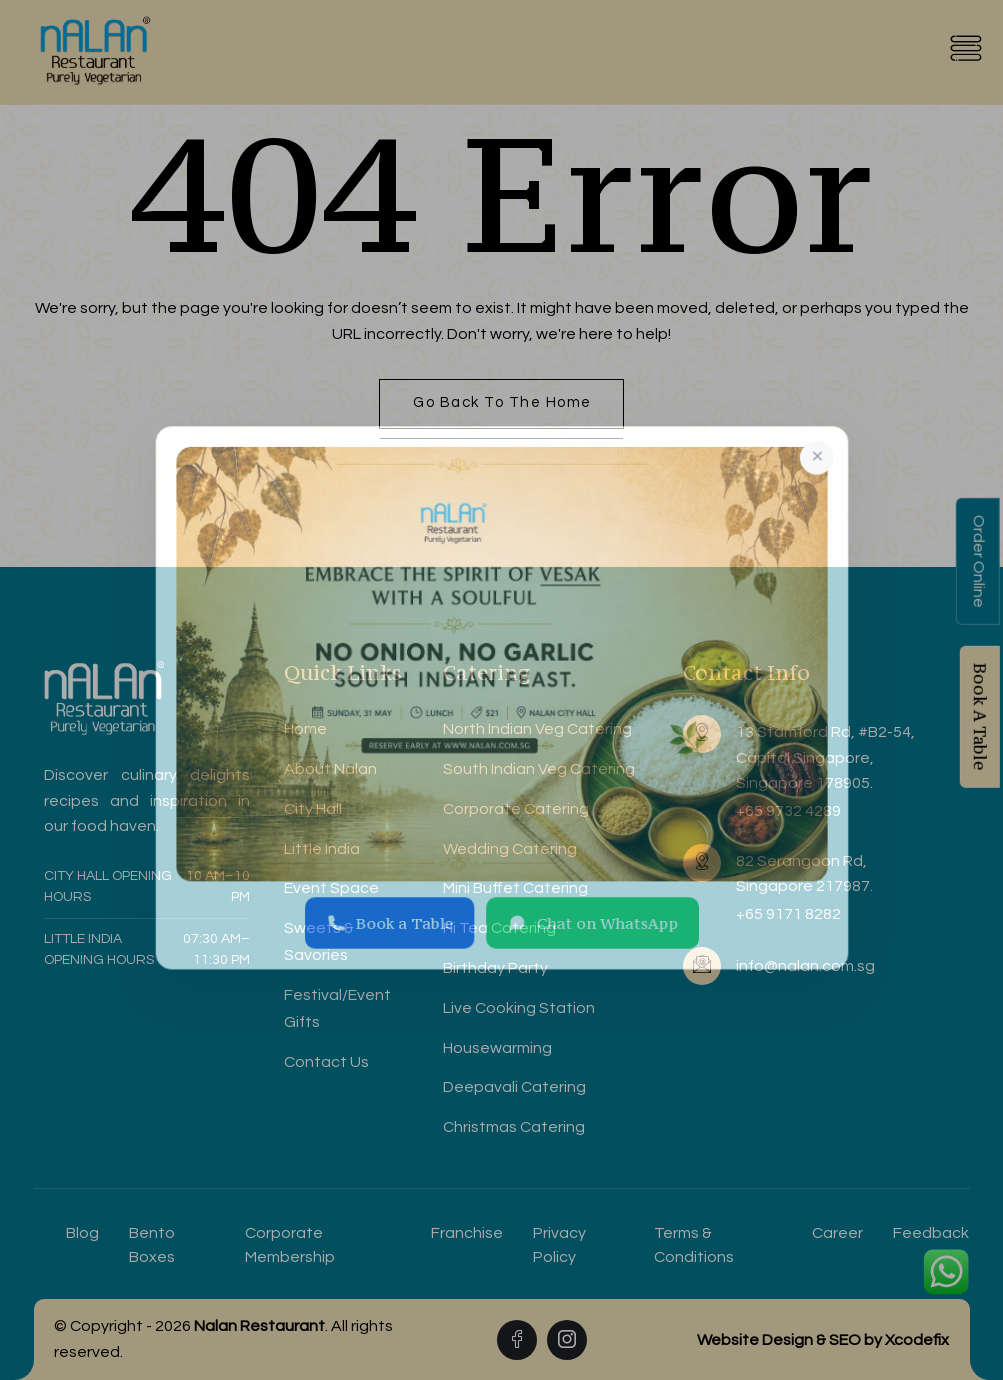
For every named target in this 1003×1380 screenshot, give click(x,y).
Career (837, 1233)
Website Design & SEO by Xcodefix (823, 1340)
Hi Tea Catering (499, 928)
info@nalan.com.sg (805, 966)
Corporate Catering (516, 809)
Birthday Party (495, 968)
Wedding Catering (510, 849)
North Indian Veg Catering (537, 729)
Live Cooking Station (519, 1008)
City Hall (313, 809)
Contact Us (326, 1062)
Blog (82, 1233)
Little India (322, 849)
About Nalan (330, 769)
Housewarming (497, 1048)
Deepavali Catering (514, 1087)
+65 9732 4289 (788, 811)
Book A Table (980, 717)
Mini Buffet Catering (515, 888)
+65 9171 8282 (788, 914)
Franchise (467, 1233)
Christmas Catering (514, 1127)
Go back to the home (502, 402)
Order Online (979, 561)
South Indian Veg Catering (539, 769)
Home (305, 729)
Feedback (931, 1233)
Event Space (331, 888)
